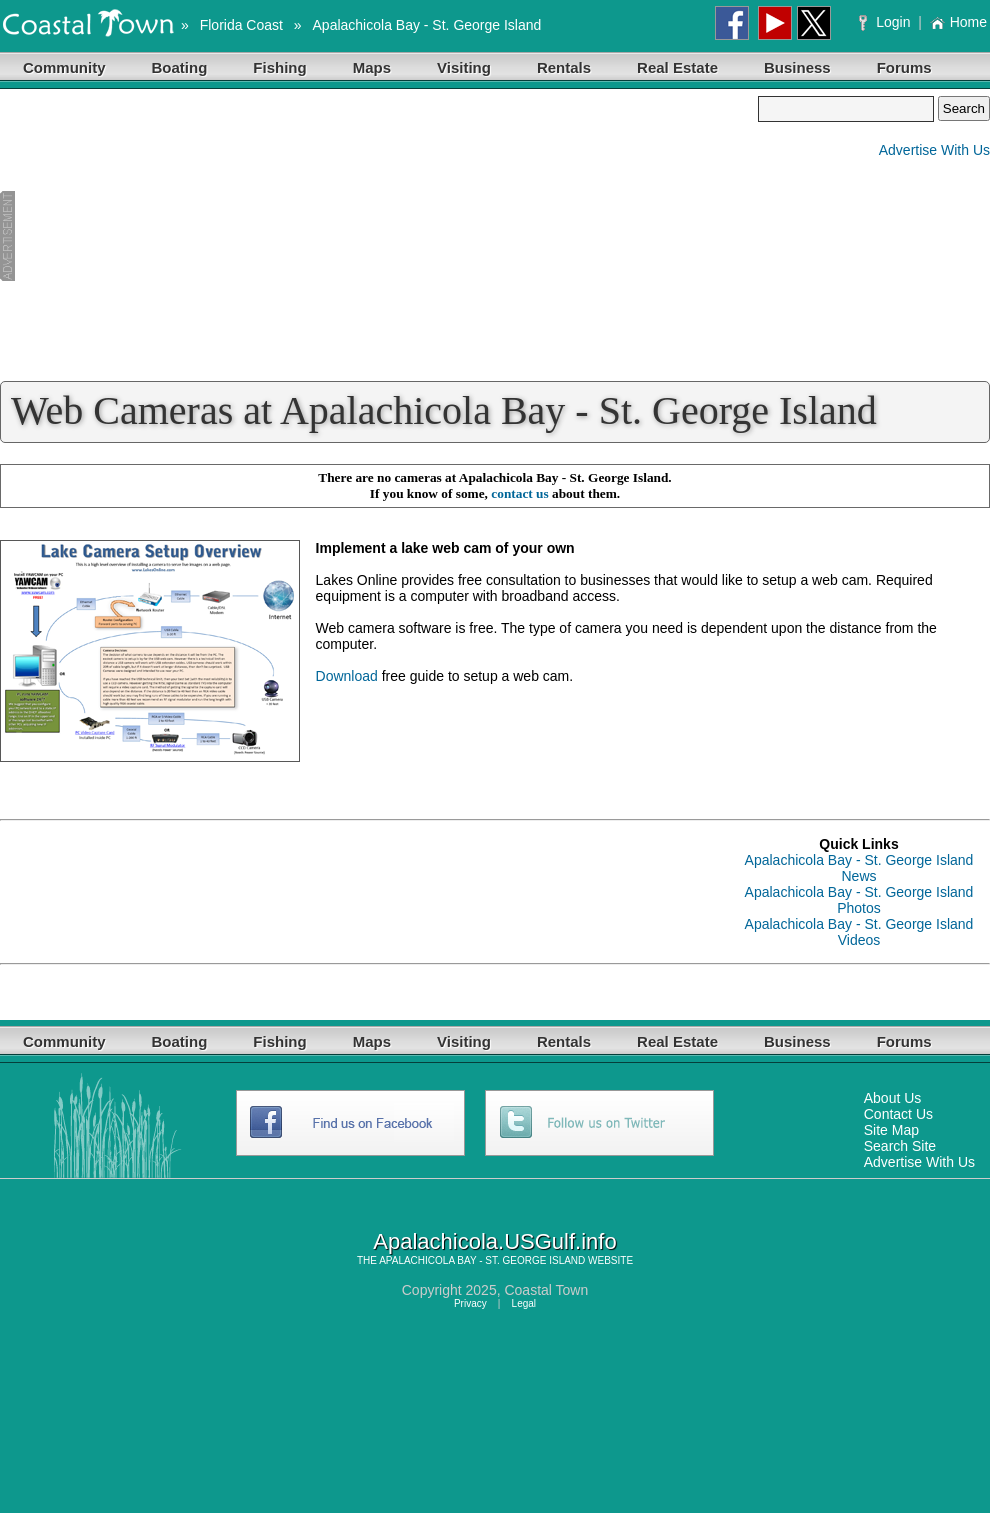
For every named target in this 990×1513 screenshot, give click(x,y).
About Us (893, 1098)
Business (797, 67)
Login (886, 22)
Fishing (279, 67)
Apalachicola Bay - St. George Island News (859, 868)
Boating (180, 67)
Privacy (470, 1303)
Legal (524, 1303)
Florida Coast (241, 25)
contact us (519, 493)
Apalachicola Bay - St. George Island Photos (859, 900)
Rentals (564, 67)
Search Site (900, 1146)
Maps (372, 67)
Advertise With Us (934, 150)
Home (958, 22)
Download (347, 676)
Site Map (891, 1130)
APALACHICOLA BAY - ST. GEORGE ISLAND (482, 1260)
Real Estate (677, 67)
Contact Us (898, 1114)
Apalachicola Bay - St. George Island (427, 25)
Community (64, 67)
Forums (904, 67)
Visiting (464, 67)
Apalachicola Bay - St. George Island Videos (859, 932)
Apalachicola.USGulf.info (494, 1241)
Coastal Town (546, 1290)
